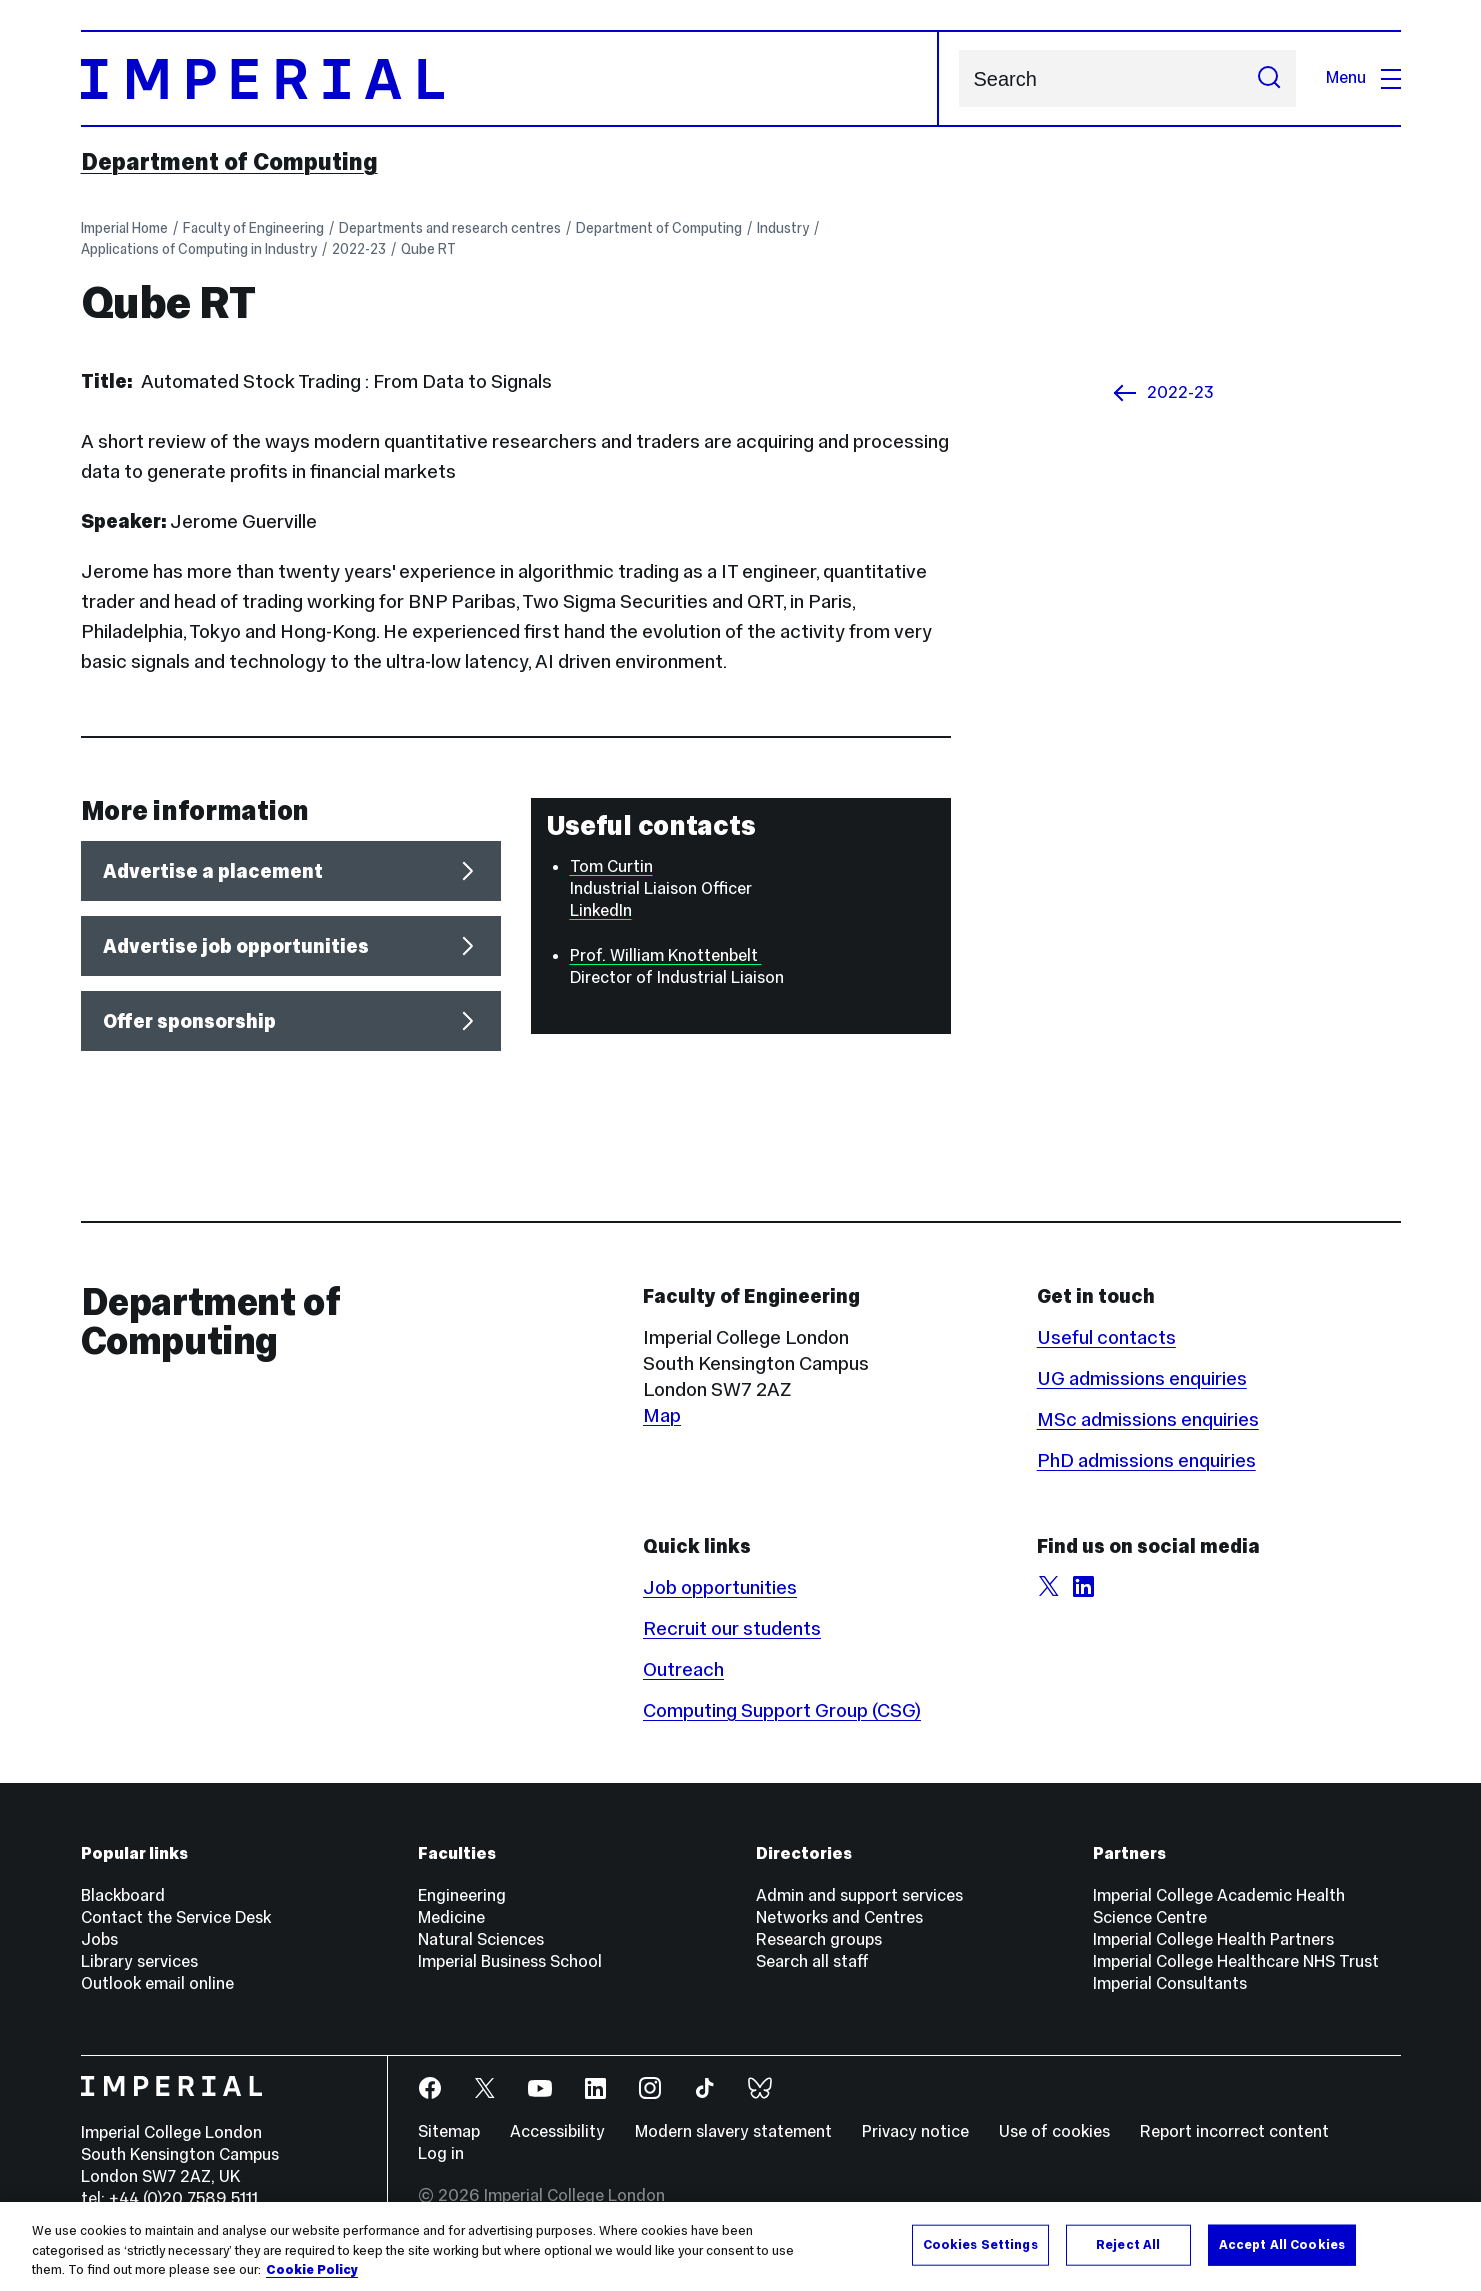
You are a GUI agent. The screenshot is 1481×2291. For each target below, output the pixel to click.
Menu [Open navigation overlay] (1363, 77)
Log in (441, 2153)
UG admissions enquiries (1142, 1378)
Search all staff (812, 1961)
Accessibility (557, 2131)
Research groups (819, 1939)
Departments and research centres (450, 228)
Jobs (99, 1939)
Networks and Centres (839, 1917)
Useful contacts (1106, 1337)
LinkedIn (601, 910)
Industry (783, 228)
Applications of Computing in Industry (199, 249)
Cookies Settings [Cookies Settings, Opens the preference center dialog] (980, 2244)
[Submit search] (1269, 78)
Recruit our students (732, 1628)
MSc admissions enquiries (1148, 1419)
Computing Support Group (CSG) (782, 1710)
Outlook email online (157, 1983)
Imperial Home (124, 228)
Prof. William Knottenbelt (666, 955)
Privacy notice (915, 2131)
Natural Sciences (481, 1939)
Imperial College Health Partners (1213, 1939)
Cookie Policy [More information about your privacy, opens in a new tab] (312, 2270)
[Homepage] (510, 78)
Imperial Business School (510, 1961)
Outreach (683, 1669)
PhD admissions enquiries (1146, 1460)
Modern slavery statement (733, 2131)
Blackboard (123, 1895)
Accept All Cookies (1282, 2244)
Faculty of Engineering (253, 228)
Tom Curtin (611, 866)
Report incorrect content (1234, 2131)
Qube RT (428, 249)
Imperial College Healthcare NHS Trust (1236, 1961)
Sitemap (449, 2131)
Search (958, 78)
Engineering (462, 1895)
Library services (139, 1961)
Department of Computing (229, 162)
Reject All (1128, 2244)
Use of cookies (1054, 2131)
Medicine (451, 1917)
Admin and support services (859, 1895)
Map (662, 1415)
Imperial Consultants (1170, 1983)
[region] (740, 2246)
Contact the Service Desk (176, 1917)
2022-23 (359, 249)
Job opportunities (720, 1587)
